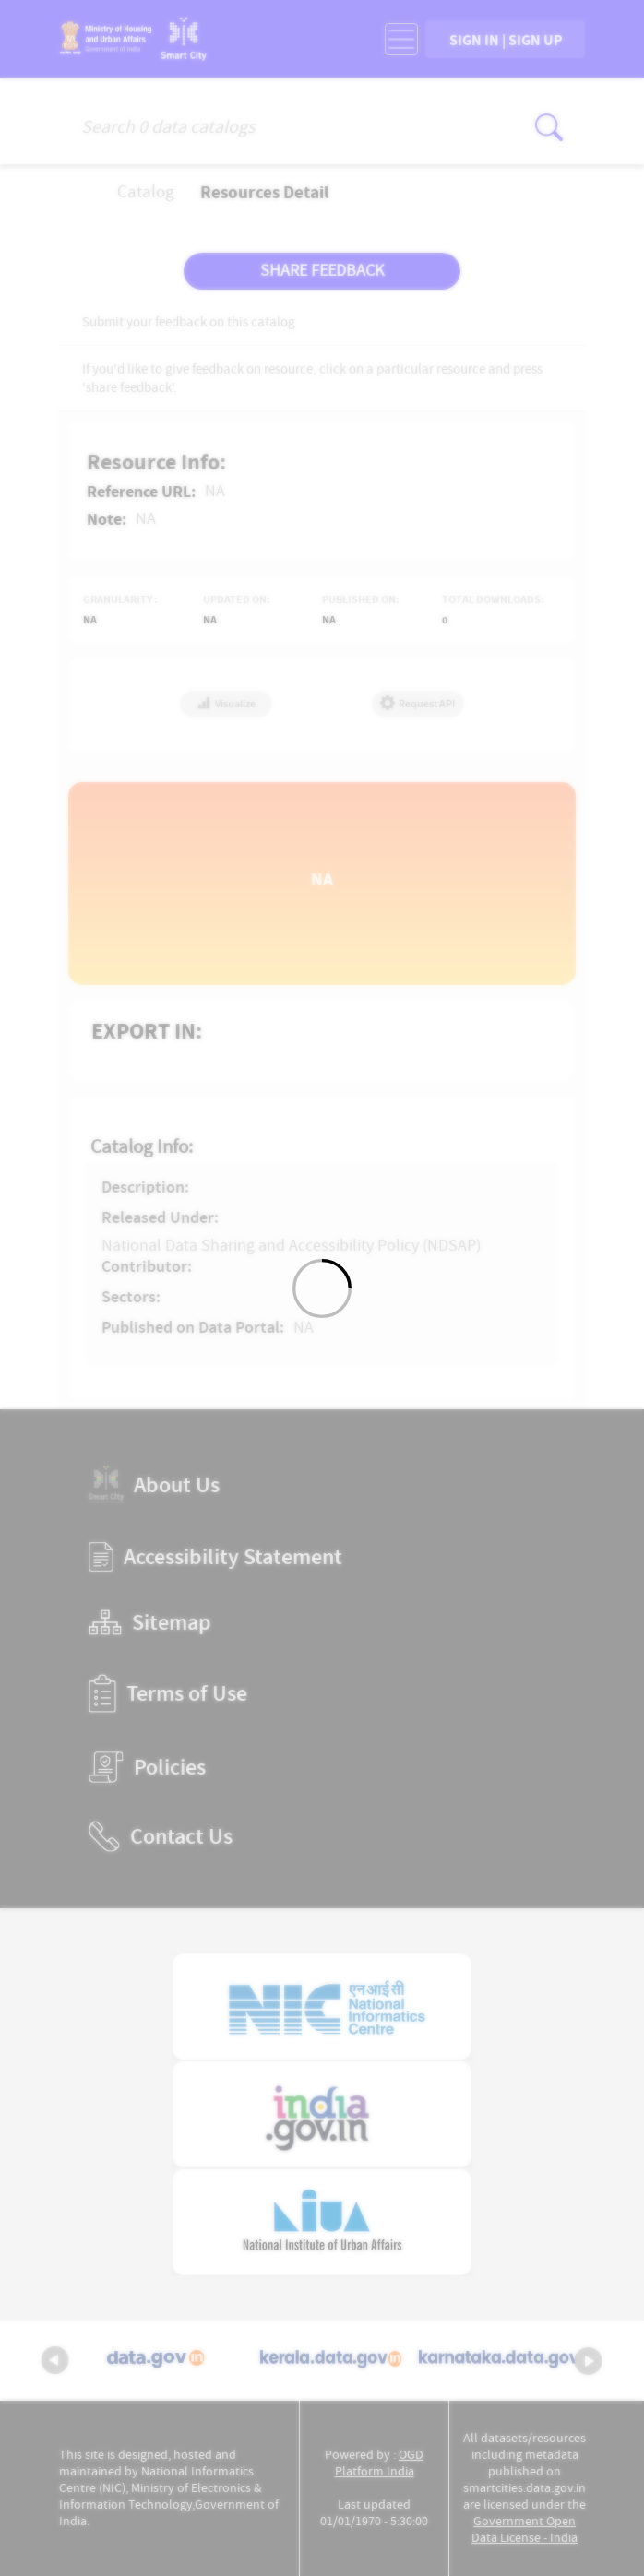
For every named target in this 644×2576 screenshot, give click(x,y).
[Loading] (322, 1288)
